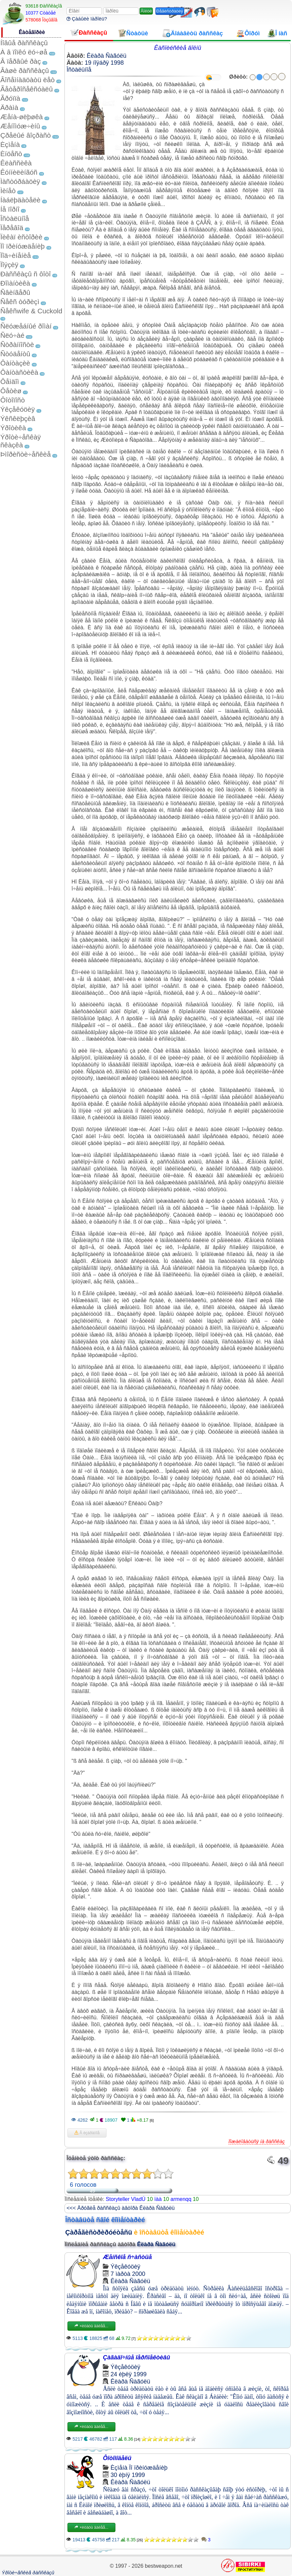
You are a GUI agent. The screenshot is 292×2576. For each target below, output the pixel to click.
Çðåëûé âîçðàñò (25, 135)
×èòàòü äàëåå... (91, 2326)
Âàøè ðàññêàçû (24, 70)
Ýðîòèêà (13, 428)
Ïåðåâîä (11, 227)
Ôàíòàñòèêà (19, 372)
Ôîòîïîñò (12, 400)
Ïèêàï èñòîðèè (21, 237)
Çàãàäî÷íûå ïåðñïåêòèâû (136, 2357)
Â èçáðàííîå (87, 2133)
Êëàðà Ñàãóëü (106, 55)
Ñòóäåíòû (15, 354)
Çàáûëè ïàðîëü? (86, 18)
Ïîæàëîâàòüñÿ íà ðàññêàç (257, 2141)
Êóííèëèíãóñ (18, 172)
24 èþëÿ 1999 (128, 2374)
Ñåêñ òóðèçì (19, 301)
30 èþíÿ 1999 (127, 2475)
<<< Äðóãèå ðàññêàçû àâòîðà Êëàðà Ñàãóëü (120, 2208)
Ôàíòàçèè (15, 363)
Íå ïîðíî (10, 209)
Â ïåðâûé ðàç (20, 61)
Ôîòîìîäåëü (117, 2458)
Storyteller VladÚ (126, 2199)
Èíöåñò (11, 153)
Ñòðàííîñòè (17, 344)
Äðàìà (9, 107)
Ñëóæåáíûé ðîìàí (26, 326)
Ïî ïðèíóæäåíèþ (22, 246)
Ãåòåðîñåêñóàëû (26, 89)
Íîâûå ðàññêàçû (24, 43)
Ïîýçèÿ (9, 264)
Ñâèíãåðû (15, 292)
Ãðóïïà (10, 98)
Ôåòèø (10, 391)
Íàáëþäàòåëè (20, 200)
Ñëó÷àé (12, 335)
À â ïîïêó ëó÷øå (23, 52)
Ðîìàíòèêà (15, 283)
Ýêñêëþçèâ (17, 418)
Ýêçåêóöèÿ (17, 409)
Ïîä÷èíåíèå (15, 255)
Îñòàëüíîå (14, 218)
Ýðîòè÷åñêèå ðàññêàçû (28, 2572)
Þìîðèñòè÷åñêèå (25, 454)
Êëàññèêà (16, 163)
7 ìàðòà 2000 (127, 2274)
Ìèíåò (8, 190)
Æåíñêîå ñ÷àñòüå (127, 2257)
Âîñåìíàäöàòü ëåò (27, 80)
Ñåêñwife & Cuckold (31, 311)
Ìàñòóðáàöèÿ (20, 181)
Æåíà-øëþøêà (21, 117)
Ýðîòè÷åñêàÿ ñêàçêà (20, 441)
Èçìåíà (10, 144)
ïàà (158, 2199)
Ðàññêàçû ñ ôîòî (25, 274)
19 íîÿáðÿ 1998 (104, 62)
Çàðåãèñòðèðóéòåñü (98, 2232)
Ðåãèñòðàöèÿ (169, 11)
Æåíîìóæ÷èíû (20, 126)
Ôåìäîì (9, 381)
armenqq (181, 2199)
